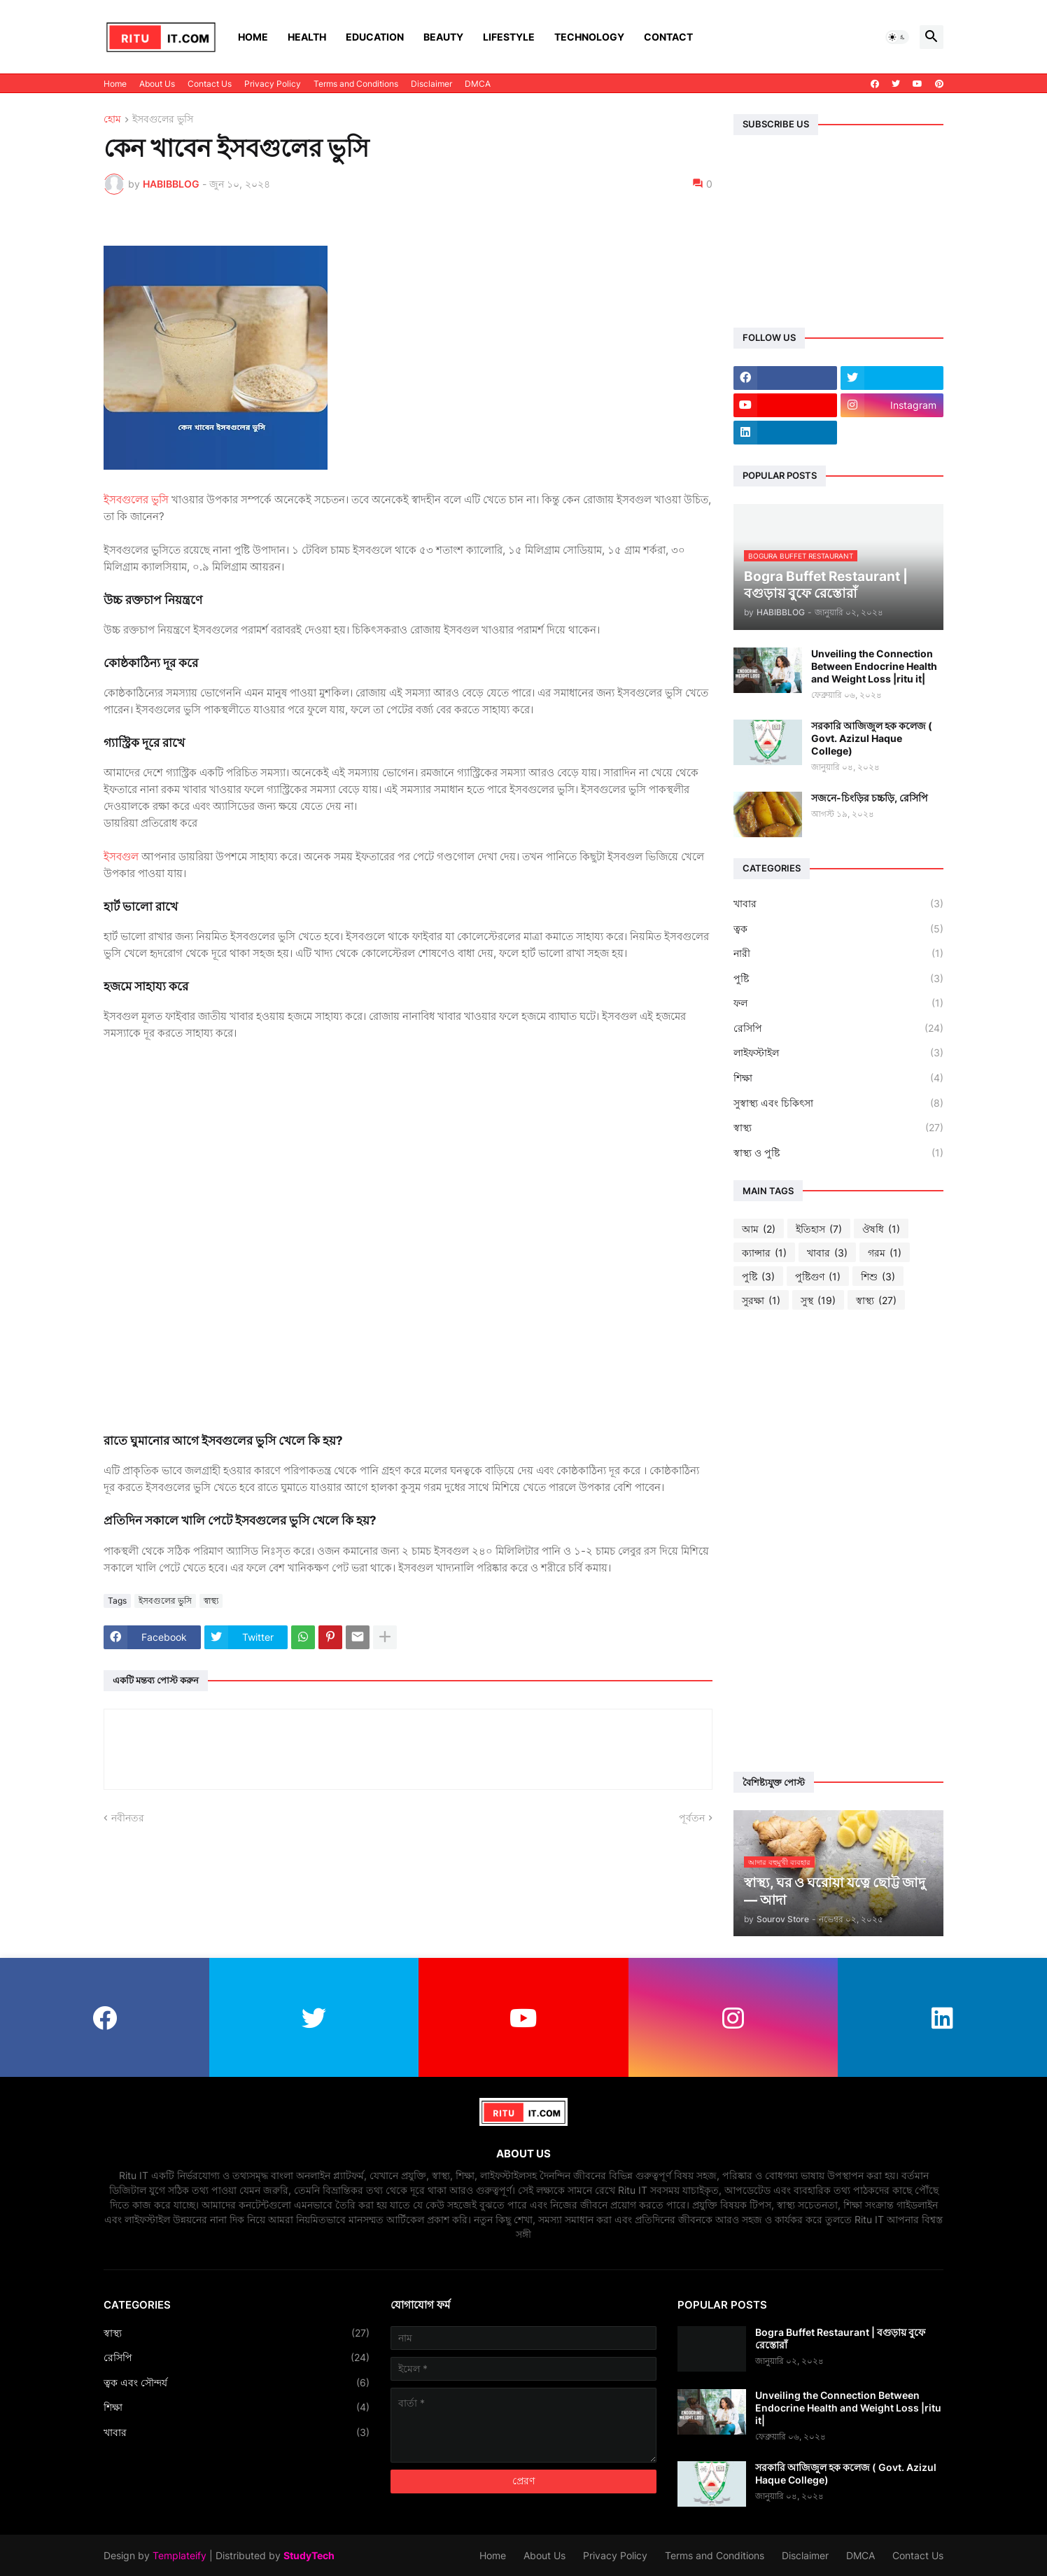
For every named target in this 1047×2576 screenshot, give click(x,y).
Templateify (179, 2555)
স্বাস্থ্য (211, 1600)
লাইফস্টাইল (838, 1053)
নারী (838, 953)
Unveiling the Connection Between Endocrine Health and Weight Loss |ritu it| (874, 666)
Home (253, 37)
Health (307, 37)
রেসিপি (838, 1028)
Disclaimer (431, 83)
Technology (589, 37)
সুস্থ (818, 1301)
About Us (157, 83)
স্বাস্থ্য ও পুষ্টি (838, 1153)
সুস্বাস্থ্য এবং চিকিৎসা (838, 1103)
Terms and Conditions (356, 83)
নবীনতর (127, 1817)
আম (758, 1229)
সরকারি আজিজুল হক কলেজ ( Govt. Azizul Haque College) (871, 738)
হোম (112, 119)
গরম (884, 1253)
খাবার (838, 904)
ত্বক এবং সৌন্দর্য (237, 2383)
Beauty (443, 37)
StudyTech (309, 2555)
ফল (838, 1003)
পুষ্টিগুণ (818, 1277)
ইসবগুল (121, 856)
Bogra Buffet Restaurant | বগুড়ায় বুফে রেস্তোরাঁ (840, 2338)
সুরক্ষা (761, 1301)
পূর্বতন (692, 1817)
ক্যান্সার (764, 1253)
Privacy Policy (272, 83)
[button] (897, 37)
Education (375, 37)
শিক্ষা (838, 1078)
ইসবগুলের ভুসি (162, 119)
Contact (668, 37)
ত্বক (838, 929)
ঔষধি (881, 1229)
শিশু (878, 1277)
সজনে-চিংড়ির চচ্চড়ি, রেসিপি (869, 798)
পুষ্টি (838, 979)
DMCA (478, 83)
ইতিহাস (819, 1229)
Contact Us (210, 83)
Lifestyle (509, 37)
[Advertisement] (838, 1541)
